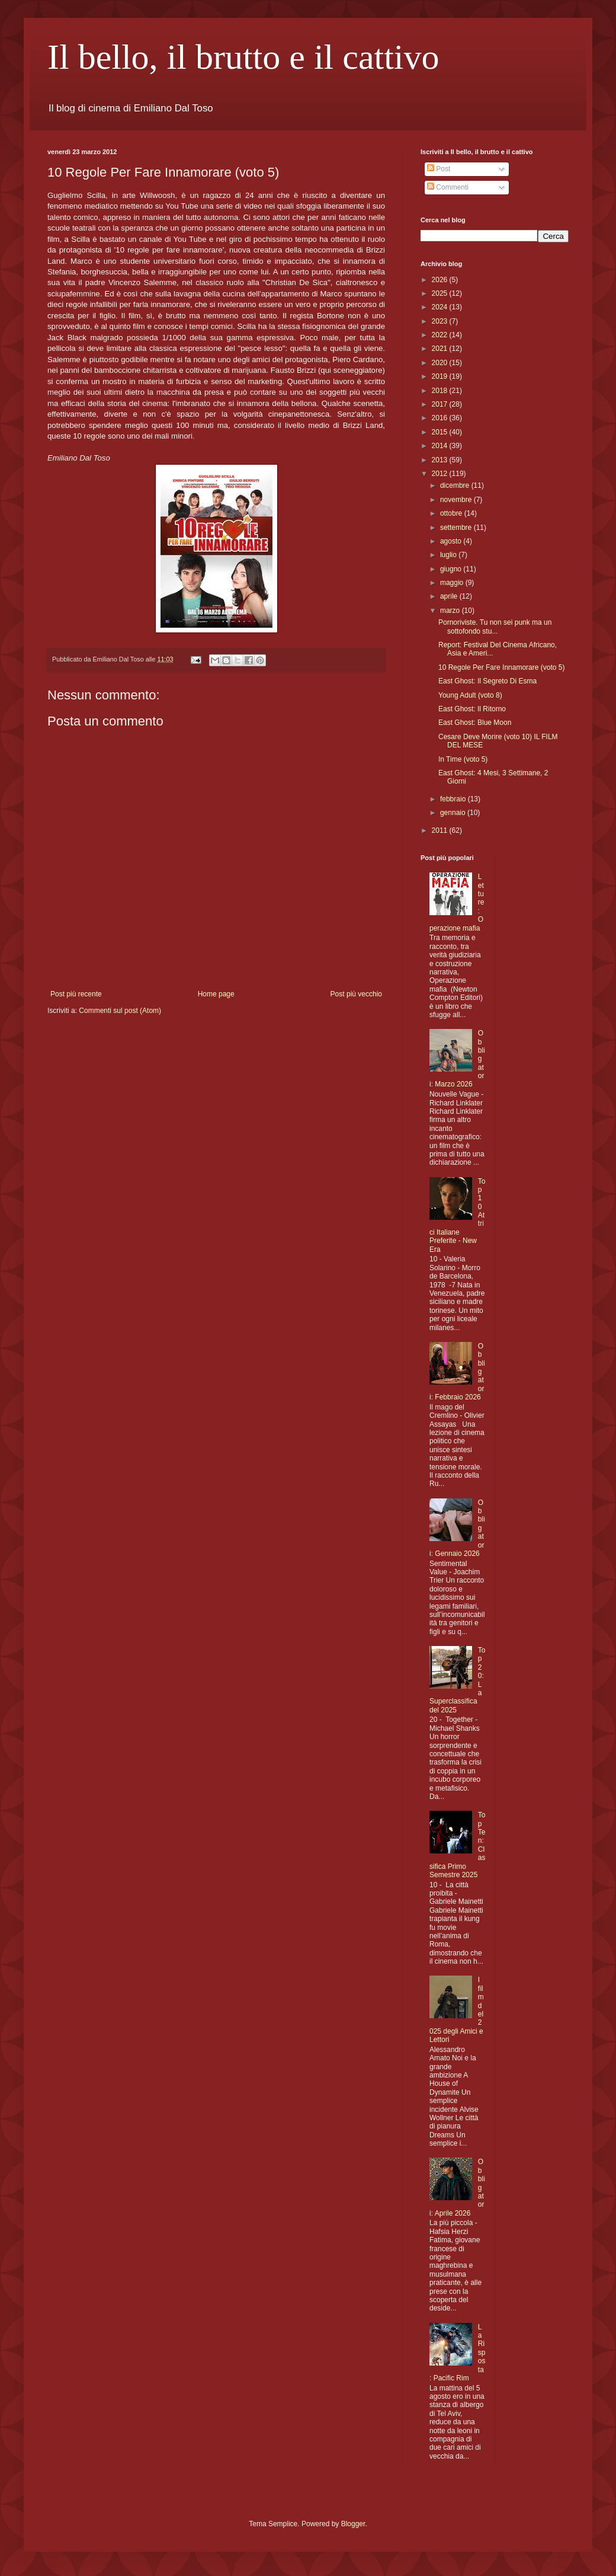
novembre (457, 500)
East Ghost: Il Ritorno (472, 709)
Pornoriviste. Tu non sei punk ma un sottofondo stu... (494, 626)
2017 (441, 404)
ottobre (452, 513)
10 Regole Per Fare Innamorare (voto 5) (501, 667)
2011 (441, 830)
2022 (441, 335)
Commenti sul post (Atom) (120, 1010)
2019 (441, 376)
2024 (441, 307)
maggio (453, 583)
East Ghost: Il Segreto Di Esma (487, 681)
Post (438, 169)
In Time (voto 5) (462, 759)
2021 (441, 348)
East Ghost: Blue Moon (474, 722)
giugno (451, 569)
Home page (216, 994)
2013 (441, 460)
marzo (451, 610)
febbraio (454, 799)
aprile (450, 596)
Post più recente (76, 994)
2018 (441, 390)
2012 (441, 473)
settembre (457, 527)
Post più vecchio (356, 994)
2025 (441, 293)
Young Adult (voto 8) (470, 695)
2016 (441, 418)
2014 (441, 446)
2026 (441, 280)
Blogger (353, 2524)
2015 (441, 432)
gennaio (453, 812)
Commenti (448, 187)
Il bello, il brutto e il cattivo (243, 56)
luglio (449, 555)
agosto (451, 541)
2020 (441, 363)
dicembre (455, 485)
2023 (441, 321)
